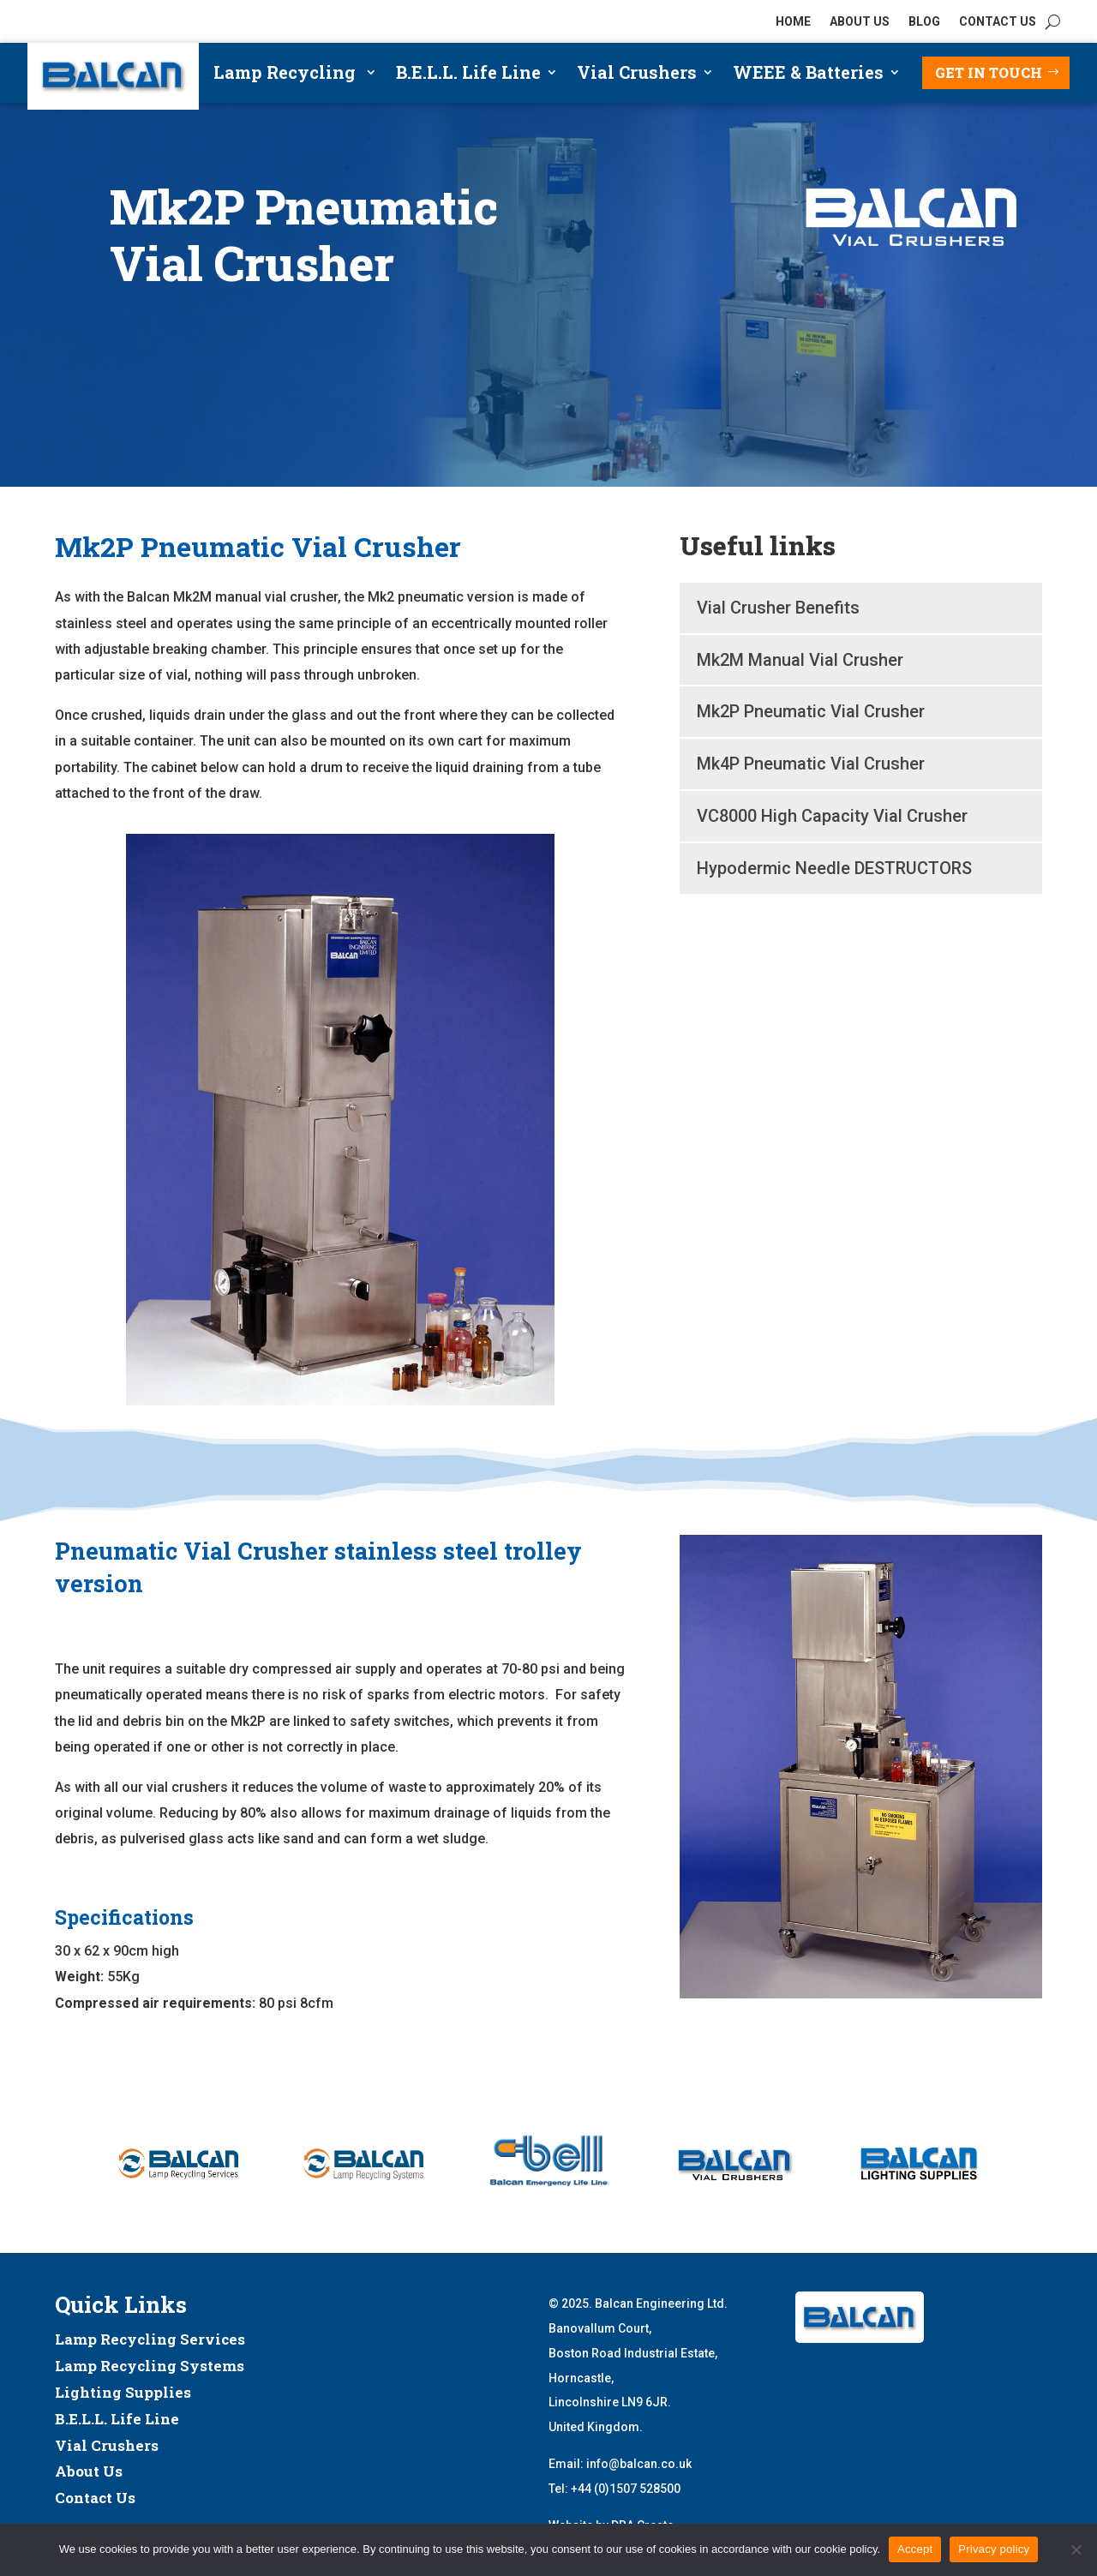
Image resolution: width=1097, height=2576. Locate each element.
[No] (1075, 2549)
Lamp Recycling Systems (149, 2365)
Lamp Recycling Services (150, 2339)
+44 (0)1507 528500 (625, 2488)
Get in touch (988, 72)
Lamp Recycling (286, 74)
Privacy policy (993, 2549)
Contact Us (95, 2497)
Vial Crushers (637, 74)
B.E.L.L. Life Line (468, 74)
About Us (89, 2471)
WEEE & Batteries (808, 74)
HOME (793, 21)
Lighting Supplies (123, 2392)
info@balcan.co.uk (639, 2464)
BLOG (924, 21)
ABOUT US (860, 21)
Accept (914, 2549)
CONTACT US (997, 21)
